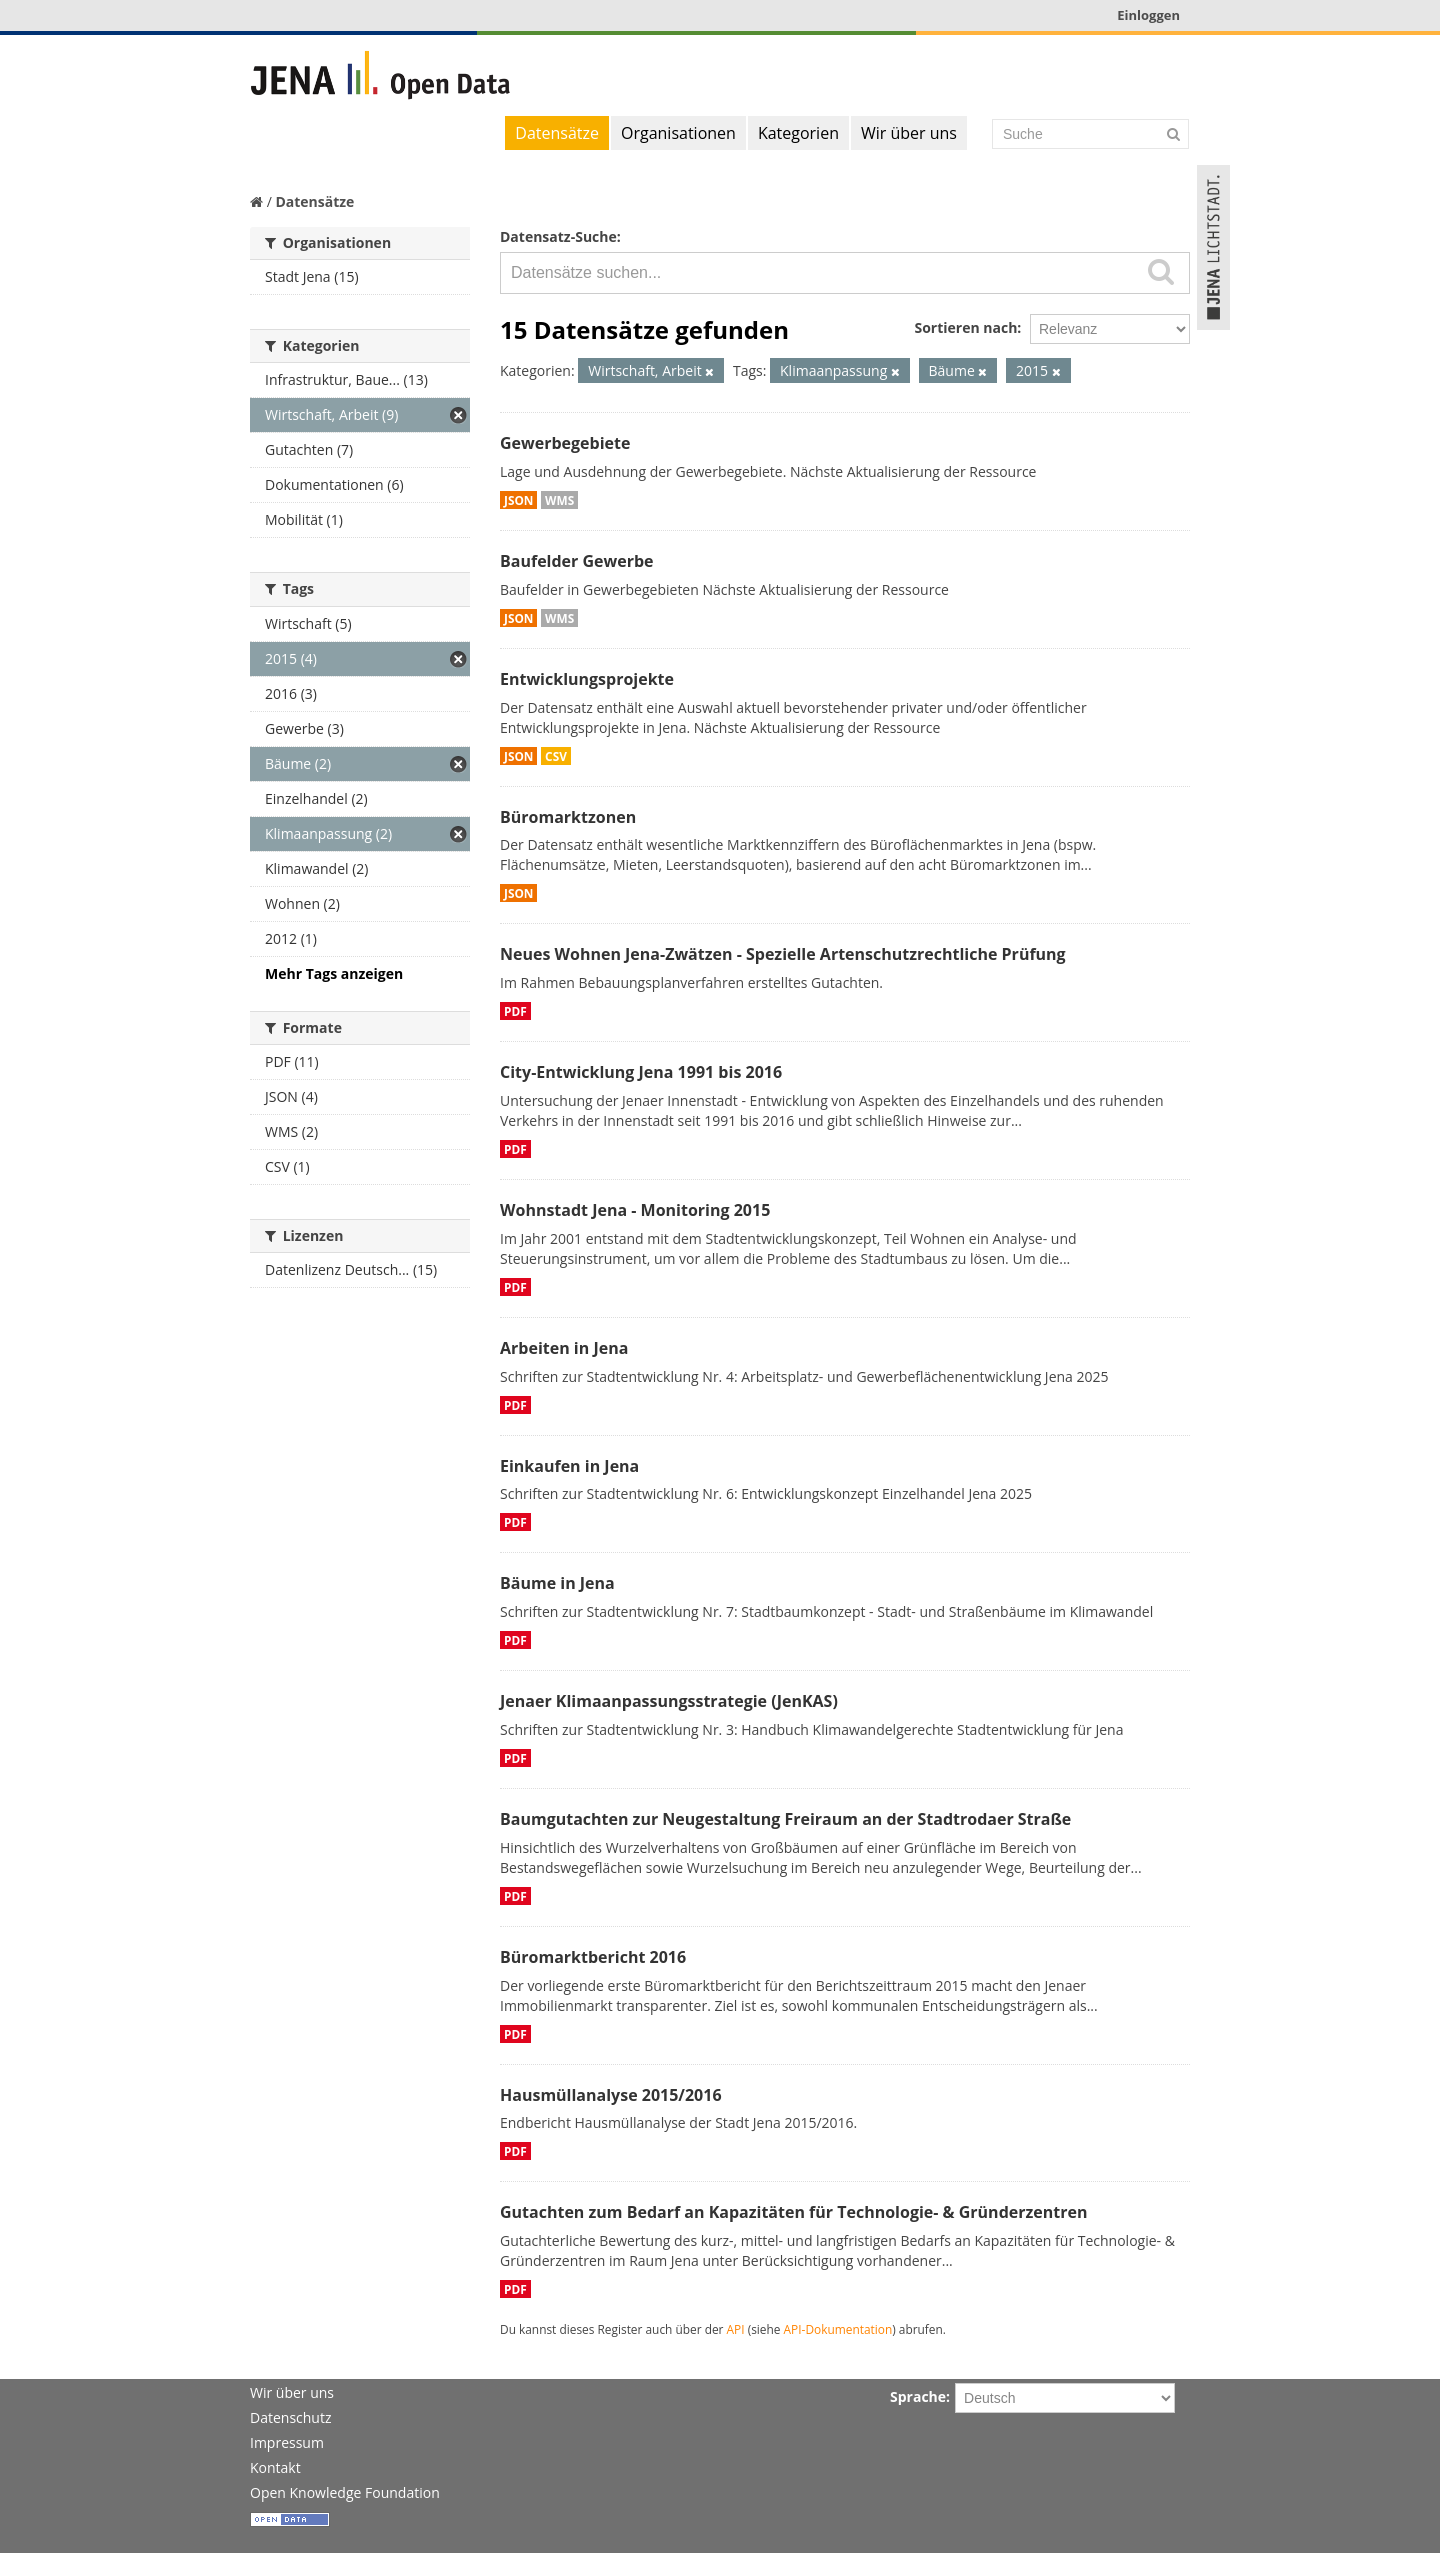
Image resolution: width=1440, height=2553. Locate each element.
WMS (559, 500)
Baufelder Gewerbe (577, 561)
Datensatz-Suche (558, 236)
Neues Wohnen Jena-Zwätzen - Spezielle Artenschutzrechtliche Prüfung (783, 954)
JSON (518, 500)
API (736, 2329)
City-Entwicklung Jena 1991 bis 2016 (641, 1072)
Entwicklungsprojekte (587, 679)
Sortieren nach (965, 327)
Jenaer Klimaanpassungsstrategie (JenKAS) (669, 1701)
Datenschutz (290, 2417)
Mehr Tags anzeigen (334, 973)
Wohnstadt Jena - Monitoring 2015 (635, 1210)
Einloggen (1148, 15)
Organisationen (678, 133)
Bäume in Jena (557, 1583)
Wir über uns (909, 133)
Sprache (918, 2396)
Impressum (287, 2442)
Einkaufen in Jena (569, 1466)
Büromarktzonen (568, 817)
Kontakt (275, 2467)
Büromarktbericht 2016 (593, 1957)
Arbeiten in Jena (564, 1348)
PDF (515, 1011)
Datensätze (557, 133)
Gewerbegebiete (565, 443)
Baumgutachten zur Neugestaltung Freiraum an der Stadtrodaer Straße (785, 1819)
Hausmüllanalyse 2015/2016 (611, 2095)
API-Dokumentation (838, 2329)
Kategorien (798, 133)
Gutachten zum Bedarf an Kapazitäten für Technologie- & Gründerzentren (793, 2212)
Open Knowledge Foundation (345, 2492)
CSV (556, 756)
